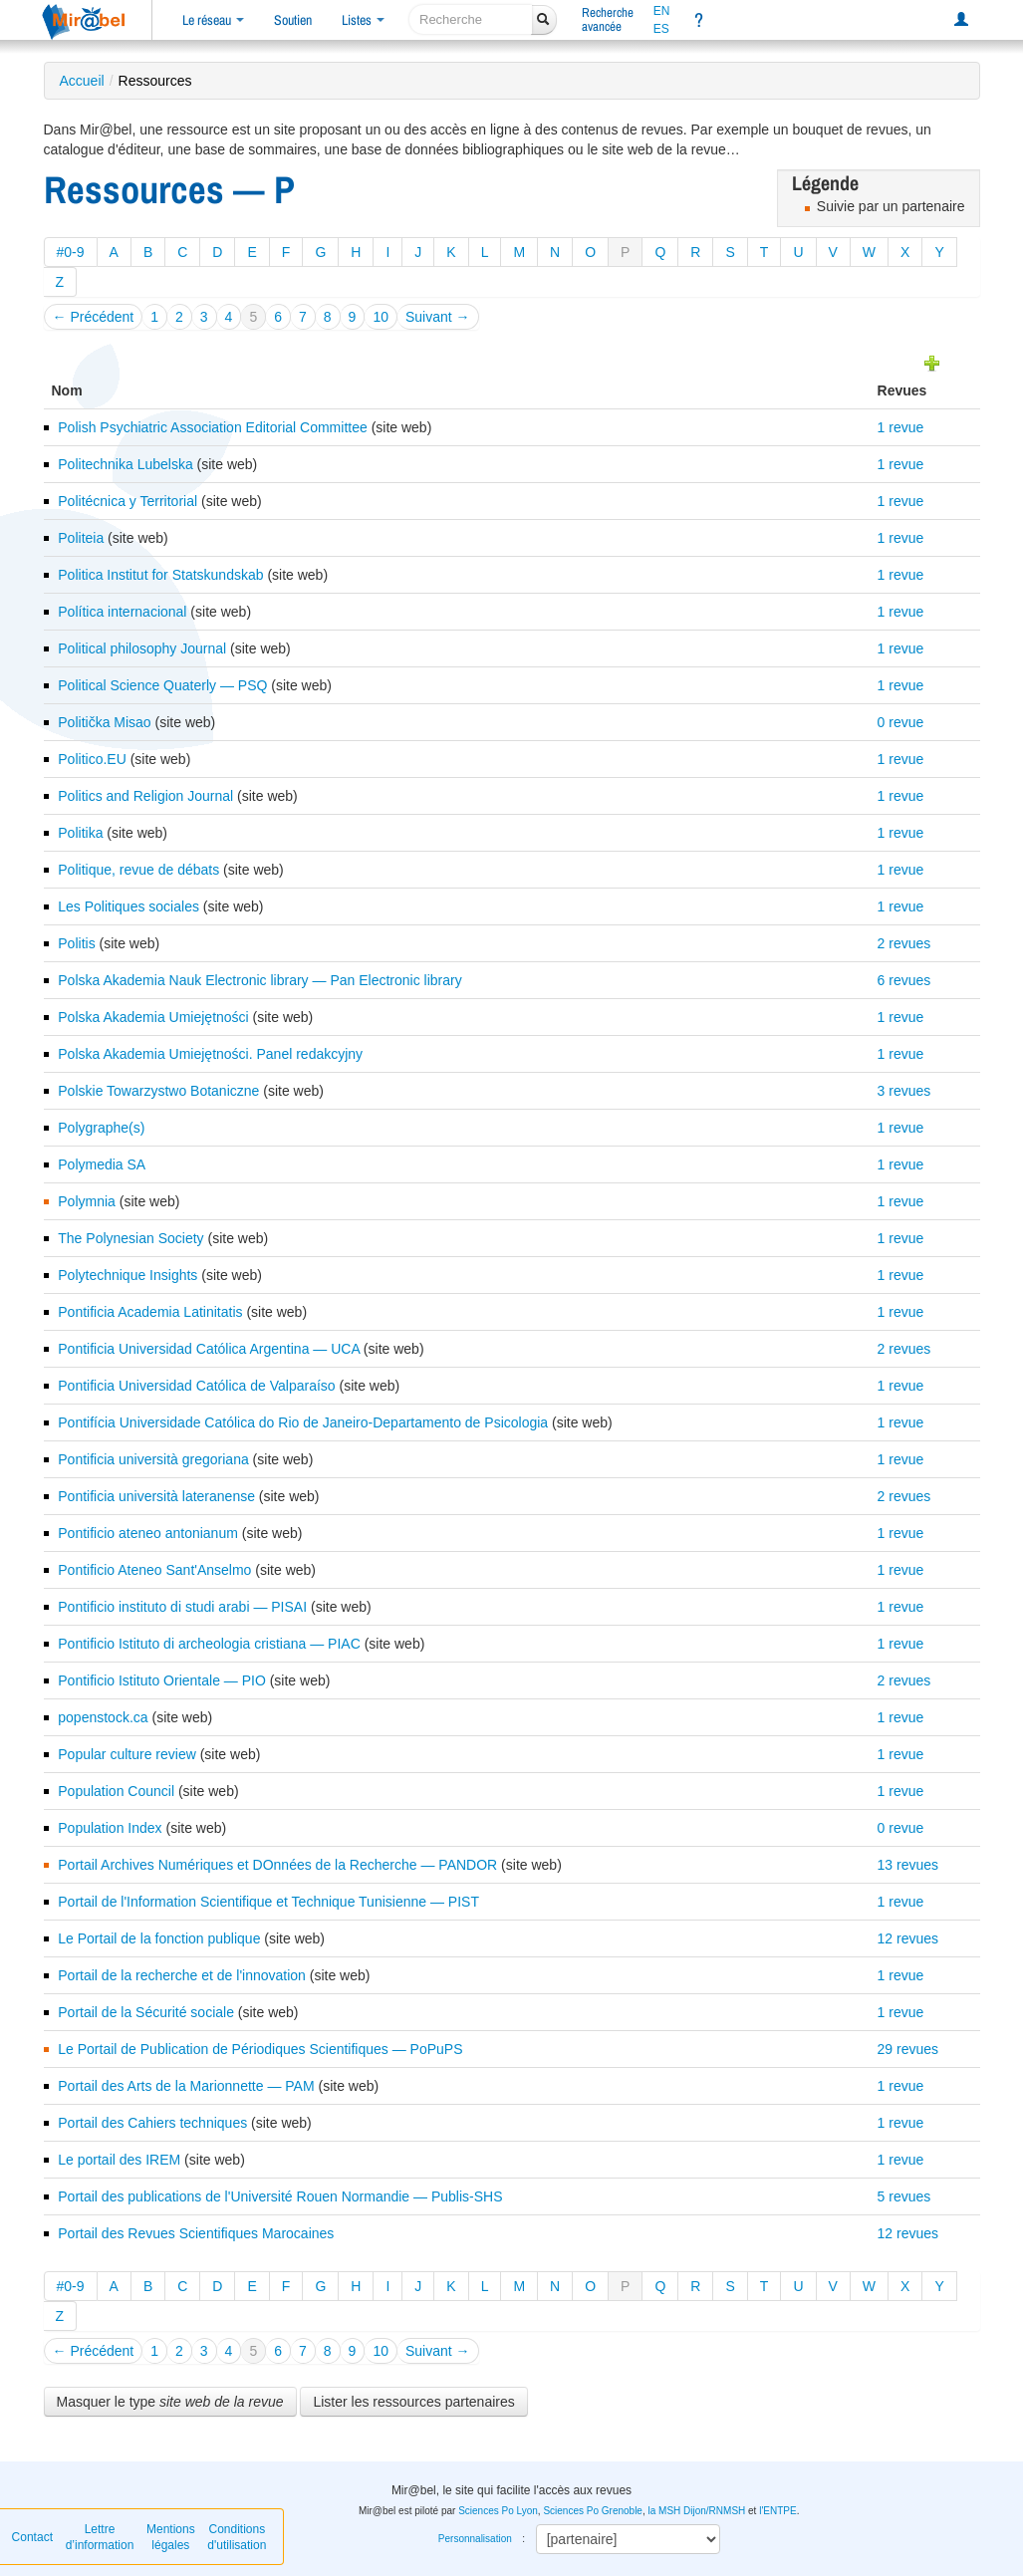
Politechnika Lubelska (125, 464)
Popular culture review (127, 1754)
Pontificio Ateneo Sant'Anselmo (154, 1570)
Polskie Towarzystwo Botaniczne (158, 1091)
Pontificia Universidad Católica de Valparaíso (196, 1386)
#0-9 (71, 252)
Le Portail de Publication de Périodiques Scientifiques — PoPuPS (260, 2049)
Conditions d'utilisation (236, 2537)
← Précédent (93, 317)
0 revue (901, 722)
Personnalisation (475, 2538)
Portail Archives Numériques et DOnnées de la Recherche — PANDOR (277, 1865)
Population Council (116, 1791)
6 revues (904, 980)
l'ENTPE (777, 2510)
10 (380, 317)
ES (661, 29)
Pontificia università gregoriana (153, 1459)
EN (661, 11)
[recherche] (470, 19)
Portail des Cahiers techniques (152, 2123)
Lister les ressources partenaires (413, 2402)
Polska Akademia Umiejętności (153, 1017)
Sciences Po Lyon (498, 2510)
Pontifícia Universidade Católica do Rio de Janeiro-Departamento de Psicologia (303, 1422)
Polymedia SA (101, 1164)
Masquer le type (170, 2402)
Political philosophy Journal (142, 648)
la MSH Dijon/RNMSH (696, 2510)
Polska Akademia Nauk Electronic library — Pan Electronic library (259, 980)
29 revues (908, 2049)
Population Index (109, 1828)
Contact (32, 2537)
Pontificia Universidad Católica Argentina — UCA (209, 1349)
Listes (363, 20)
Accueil (82, 81)
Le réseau (213, 20)
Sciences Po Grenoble (592, 2510)
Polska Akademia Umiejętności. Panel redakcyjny (210, 1054)
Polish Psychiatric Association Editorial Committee (212, 427)
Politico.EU (92, 759)
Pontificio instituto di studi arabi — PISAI (182, 1607)
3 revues (904, 1091)
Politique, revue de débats (138, 870)
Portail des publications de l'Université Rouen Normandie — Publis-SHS (280, 2196)
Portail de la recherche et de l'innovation (182, 1975)
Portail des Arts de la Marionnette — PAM (186, 2086)
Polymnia (87, 1201)
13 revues (908, 1865)
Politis (76, 943)
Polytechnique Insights (127, 1275)
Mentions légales (170, 2537)
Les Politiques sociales (128, 906)
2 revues (904, 943)
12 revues (908, 1938)
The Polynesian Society (130, 1238)
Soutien (293, 20)
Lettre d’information (100, 2537)
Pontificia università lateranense (156, 1496)
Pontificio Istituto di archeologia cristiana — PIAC (209, 1644)
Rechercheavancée (608, 19)
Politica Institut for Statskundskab (160, 575)
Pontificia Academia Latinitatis (150, 1312)
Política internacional (122, 612)
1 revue (901, 427)
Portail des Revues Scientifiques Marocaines (196, 2233)
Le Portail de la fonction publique (159, 1938)
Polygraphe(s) (101, 1128)
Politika (80, 833)
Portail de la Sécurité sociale (146, 2012)
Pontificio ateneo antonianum (148, 1533)
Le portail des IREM (119, 2160)
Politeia (81, 538)
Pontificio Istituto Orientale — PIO (162, 1680)
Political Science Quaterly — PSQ (162, 685)
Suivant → (437, 317)
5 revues (904, 2196)
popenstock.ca (102, 1717)
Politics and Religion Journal (145, 796)
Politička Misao (104, 722)
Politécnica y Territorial (127, 501)
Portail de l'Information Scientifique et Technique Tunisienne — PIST (268, 1902)
